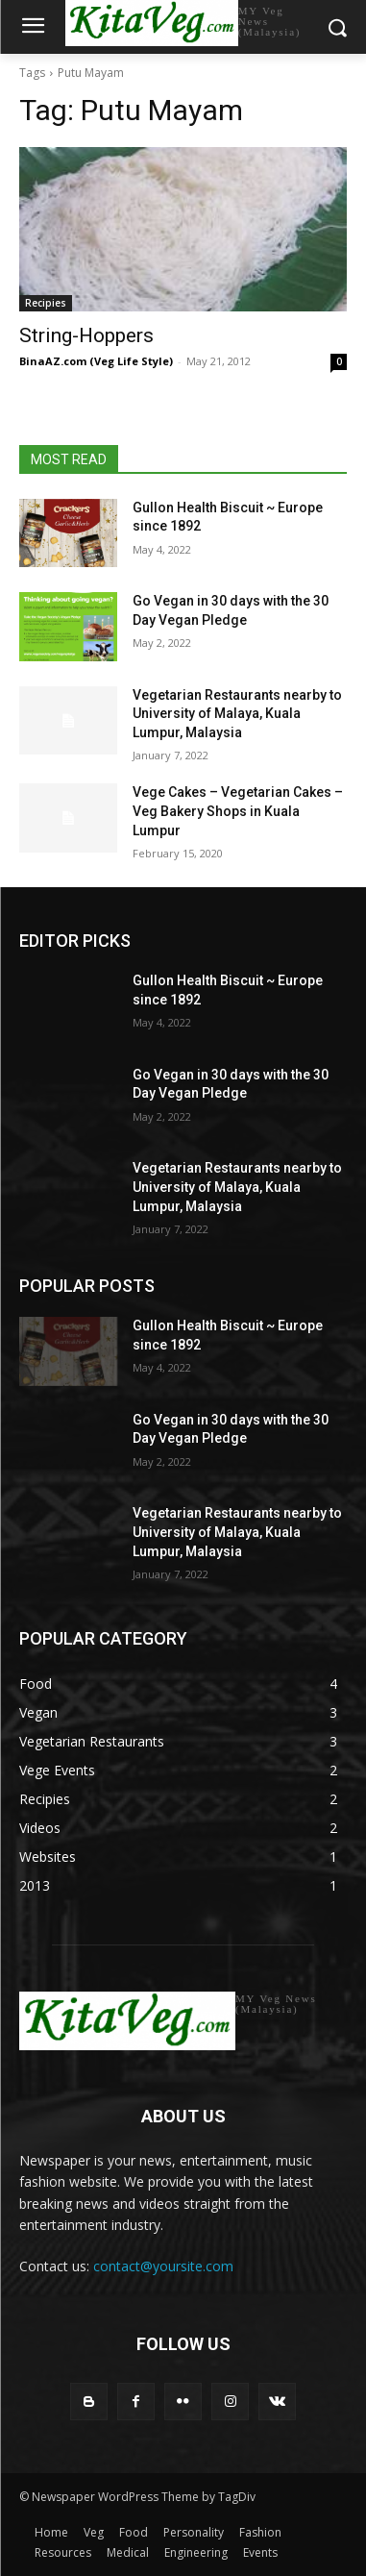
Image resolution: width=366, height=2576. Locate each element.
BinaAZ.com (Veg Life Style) (96, 361)
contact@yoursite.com (163, 2266)
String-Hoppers (86, 335)
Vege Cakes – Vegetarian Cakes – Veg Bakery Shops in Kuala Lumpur (238, 810)
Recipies (45, 303)
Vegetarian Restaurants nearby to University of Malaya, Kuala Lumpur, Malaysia (237, 713)
